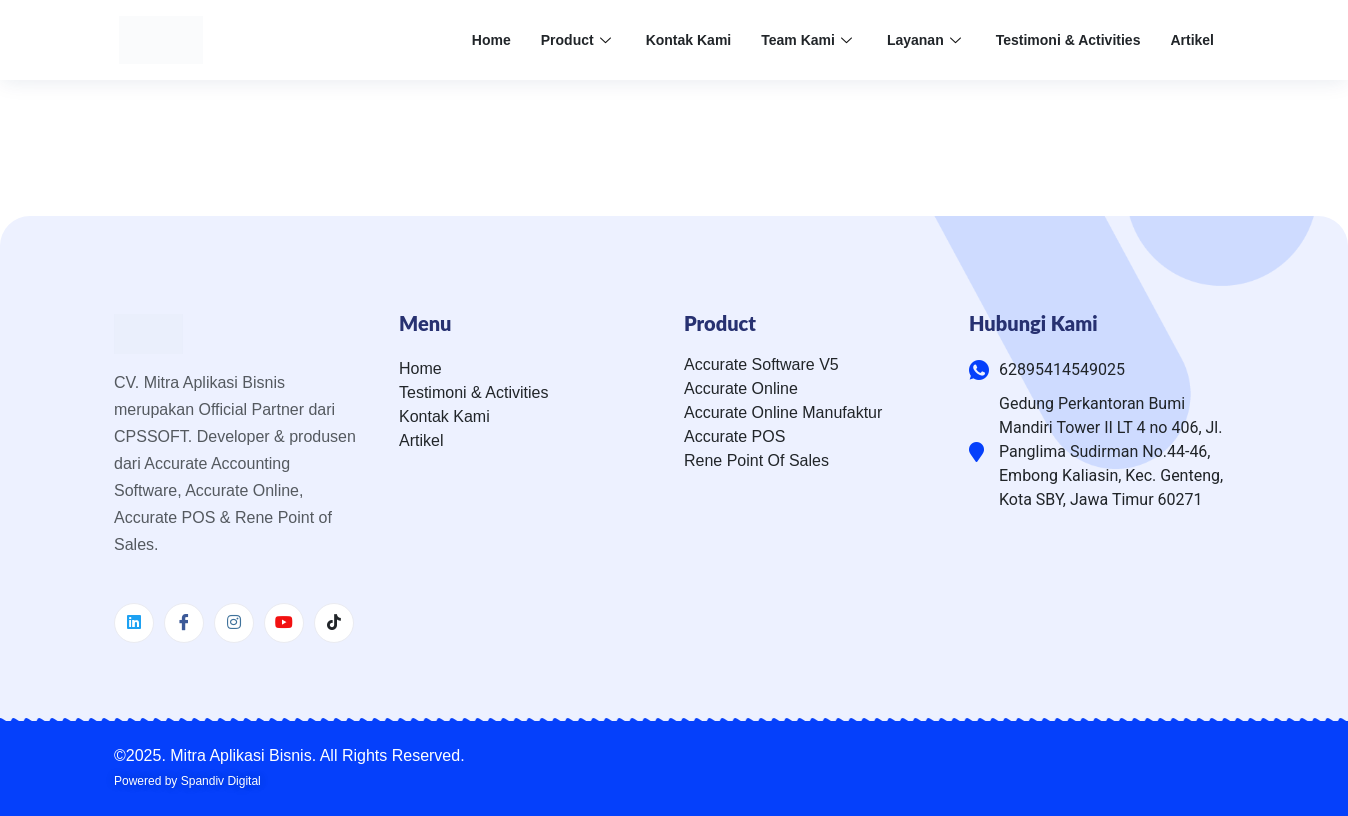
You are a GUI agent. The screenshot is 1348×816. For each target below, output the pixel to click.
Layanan (926, 40)
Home (491, 40)
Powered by (187, 781)
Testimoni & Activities (1068, 40)
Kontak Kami (689, 40)
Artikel (1192, 40)
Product (578, 40)
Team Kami (809, 40)
